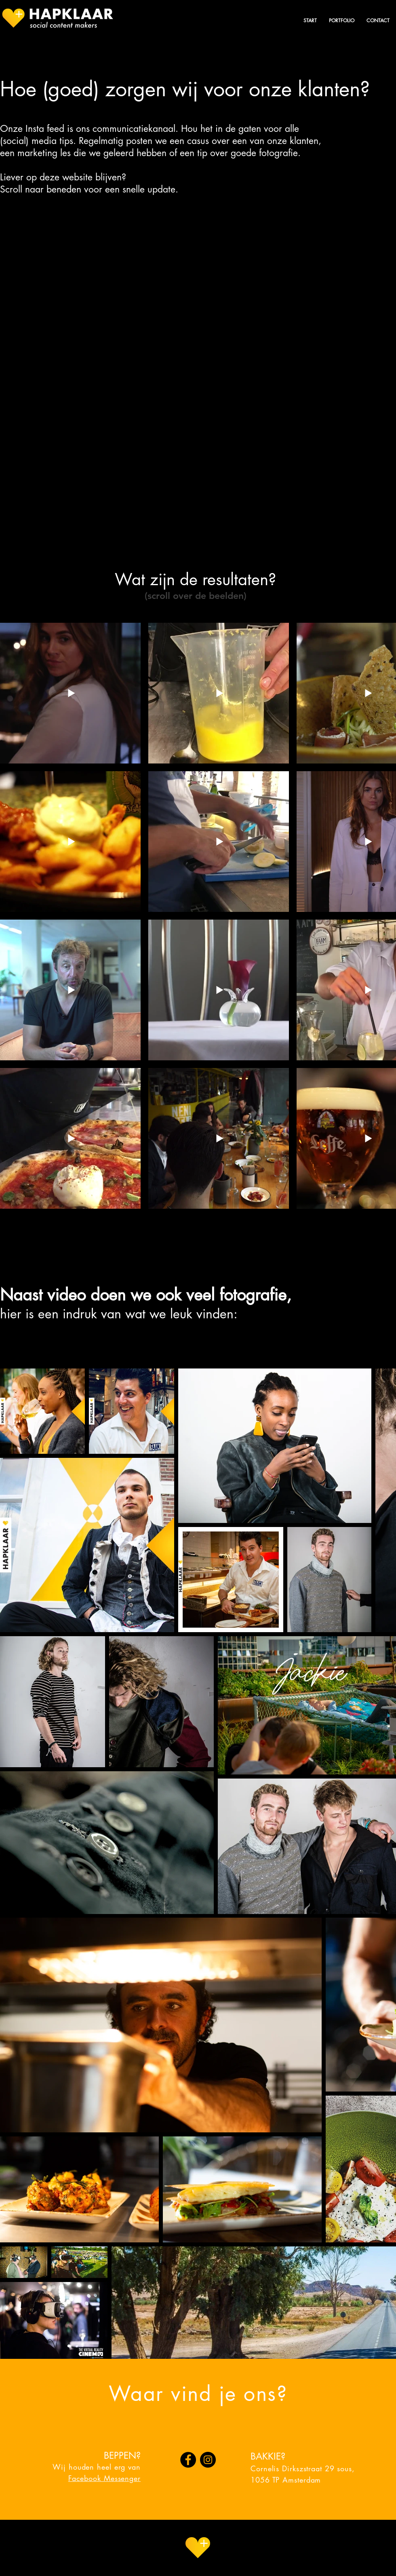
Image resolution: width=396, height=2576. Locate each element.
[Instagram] (208, 2460)
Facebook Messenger (104, 2478)
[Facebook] (188, 2460)
